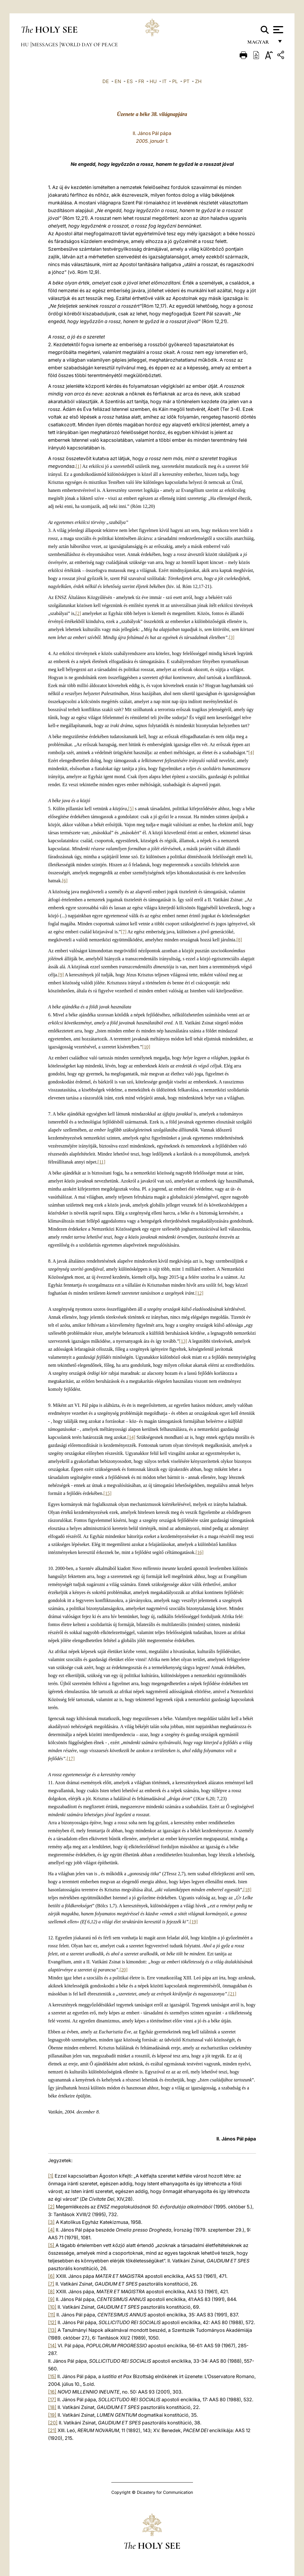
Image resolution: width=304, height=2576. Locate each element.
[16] (200, 1552)
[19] (194, 1921)
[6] (65, 880)
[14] (131, 1437)
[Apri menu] (277, 30)
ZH (198, 81)
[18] (247, 1889)
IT (164, 81)
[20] (124, 1969)
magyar (260, 43)
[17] (71, 1758)
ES (130, 81)
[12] (199, 1293)
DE (105, 81)
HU (153, 81)
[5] (131, 808)
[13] (183, 1341)
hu (25, 44)
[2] (78, 613)
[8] (239, 939)
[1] (78, 466)
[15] (108, 1493)
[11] (101, 1161)
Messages (45, 44)
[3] (232, 637)
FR (141, 81)
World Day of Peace (89, 44)
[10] (146, 1046)
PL (175, 81)
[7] (123, 931)
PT (186, 81)
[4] (251, 752)
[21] (232, 1993)
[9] (61, 974)
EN (118, 81)
